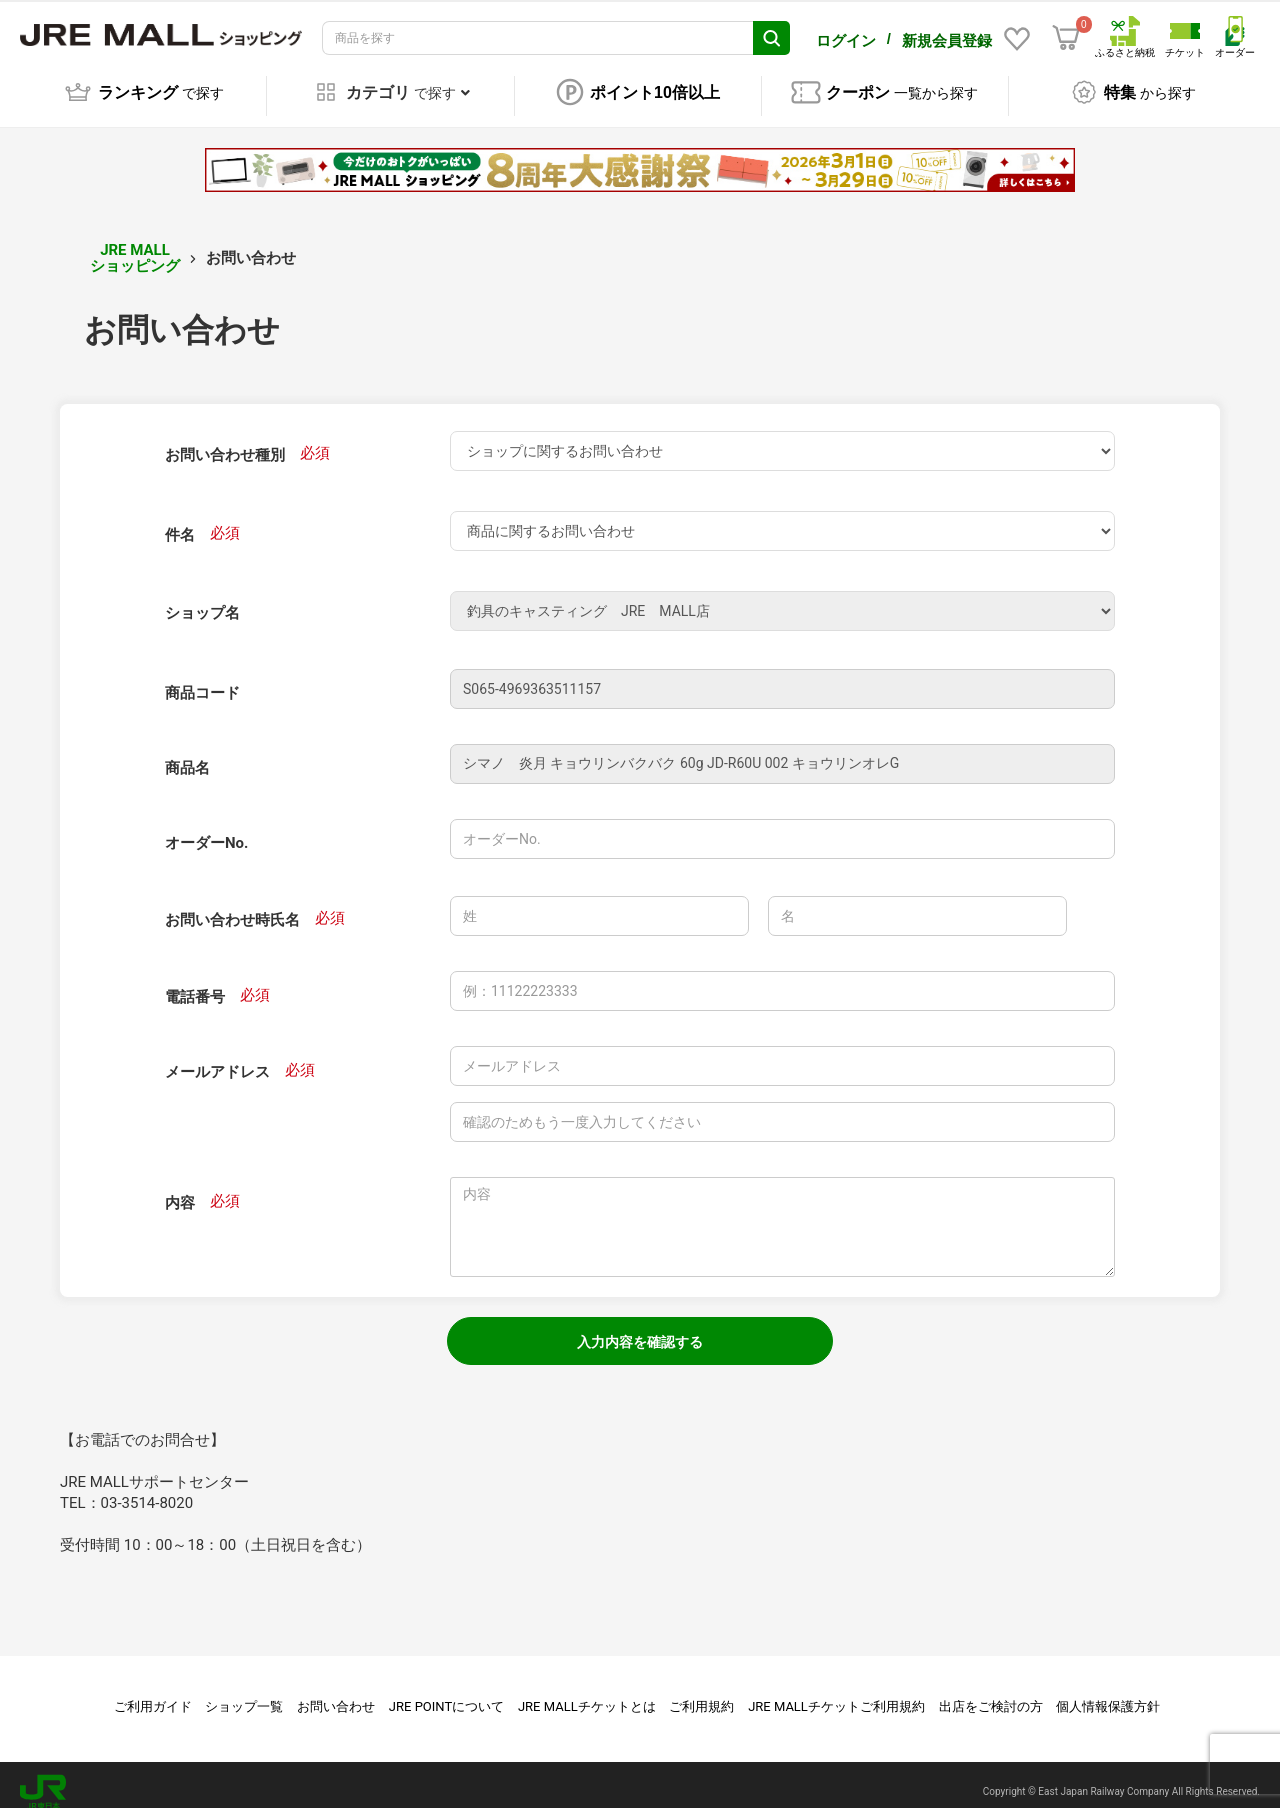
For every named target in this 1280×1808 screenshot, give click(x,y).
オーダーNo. (206, 829)
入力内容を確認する (640, 1328)
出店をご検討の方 (991, 1692)
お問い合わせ (336, 1692)
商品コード (202, 679)
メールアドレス (217, 1058)
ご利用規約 (701, 1692)
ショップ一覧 (244, 1692)
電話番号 (195, 983)
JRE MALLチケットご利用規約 (836, 1692)
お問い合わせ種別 (225, 441)
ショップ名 (202, 599)
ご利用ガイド (153, 1692)
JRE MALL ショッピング (135, 244)
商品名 (187, 754)
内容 (180, 1189)
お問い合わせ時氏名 (232, 906)
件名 (180, 521)
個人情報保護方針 (1108, 1692)
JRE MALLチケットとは (587, 1692)
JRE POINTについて (446, 1692)
